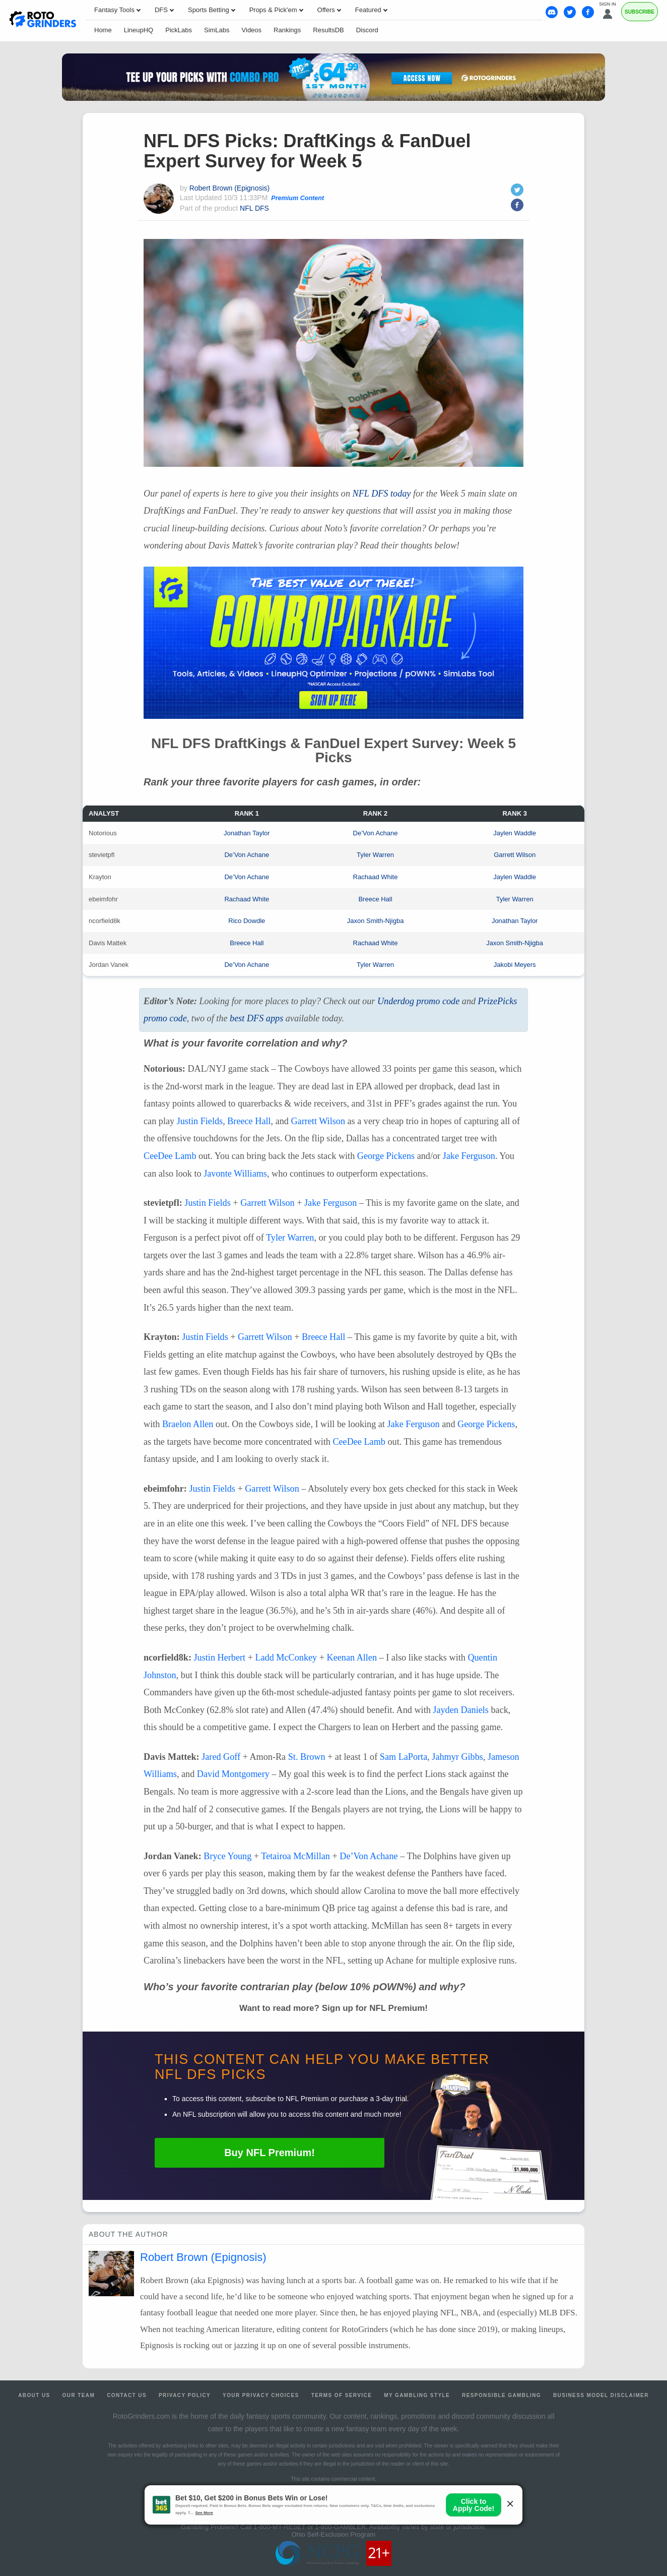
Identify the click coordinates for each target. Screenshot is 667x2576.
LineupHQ (139, 30)
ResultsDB (328, 30)
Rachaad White (375, 877)
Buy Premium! (269, 2152)
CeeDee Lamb (170, 1156)
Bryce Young (227, 1856)
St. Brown (306, 1757)
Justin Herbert (220, 1657)
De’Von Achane (375, 833)
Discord (367, 30)
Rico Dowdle (246, 921)
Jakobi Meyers (515, 964)
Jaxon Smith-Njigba (375, 921)
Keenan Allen (352, 1657)
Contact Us (127, 2395)
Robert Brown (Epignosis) (229, 188)
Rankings (287, 30)
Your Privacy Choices (261, 2395)
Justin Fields (200, 1121)
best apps (256, 1018)
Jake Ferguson (469, 1156)
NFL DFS (254, 208)
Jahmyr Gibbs (457, 1757)
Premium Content (297, 198)
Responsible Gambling (501, 2395)
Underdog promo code (418, 1001)
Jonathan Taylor (247, 833)
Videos (252, 30)
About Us (34, 2395)
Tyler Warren (375, 854)
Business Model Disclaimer (601, 2395)
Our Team (78, 2395)
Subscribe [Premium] (639, 12)
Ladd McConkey (286, 1657)
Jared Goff (221, 1757)
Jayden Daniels (461, 1710)
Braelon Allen (188, 1424)
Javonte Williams (235, 1174)
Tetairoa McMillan (295, 1856)
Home (103, 30)
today (382, 493)
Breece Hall (375, 899)
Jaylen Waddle (514, 833)
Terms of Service (341, 2395)
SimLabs (217, 30)
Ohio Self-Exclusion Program (334, 2534)
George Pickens (386, 1156)
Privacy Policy (185, 2395)
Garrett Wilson (515, 854)
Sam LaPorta (403, 1757)
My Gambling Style (417, 2395)
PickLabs (178, 30)
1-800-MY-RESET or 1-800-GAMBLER (309, 2527)
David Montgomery (233, 1774)
